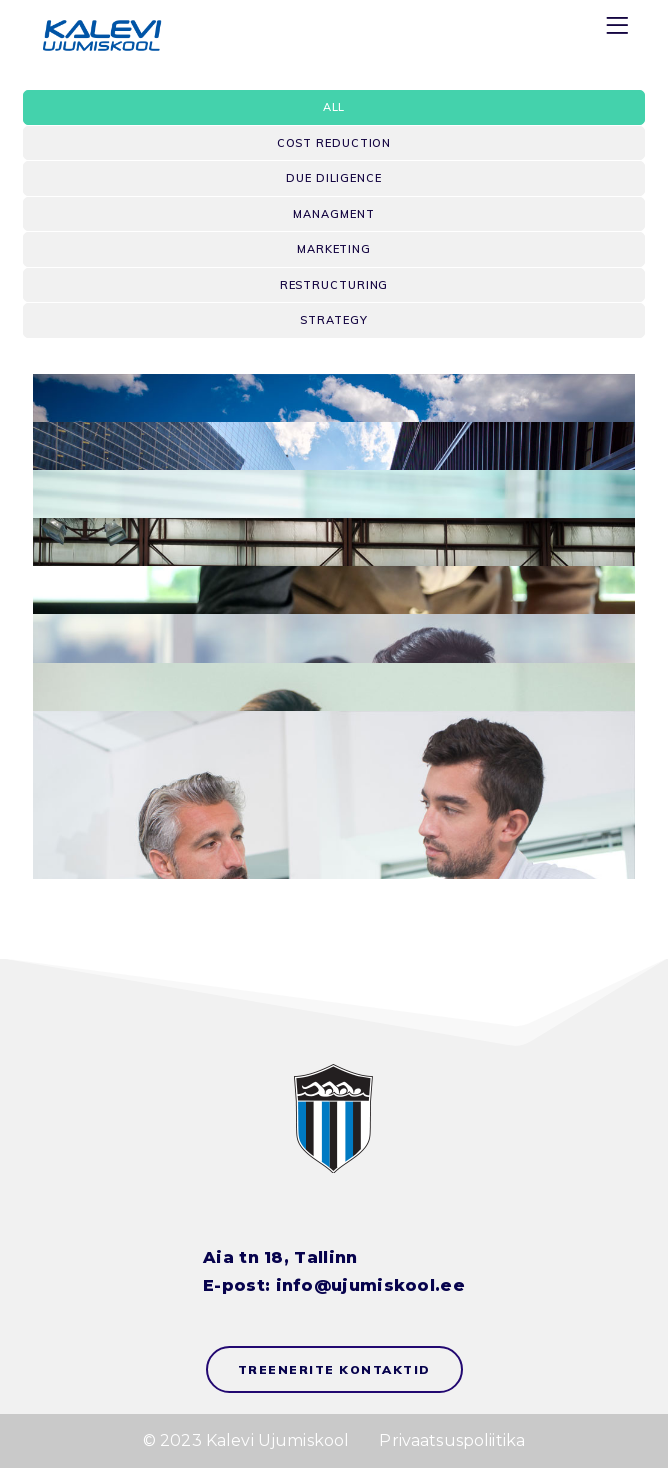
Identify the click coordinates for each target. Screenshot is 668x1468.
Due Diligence (334, 178)
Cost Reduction (334, 143)
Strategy (333, 320)
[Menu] (620, 29)
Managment (333, 214)
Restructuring (334, 285)
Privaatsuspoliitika (452, 1440)
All (334, 107)
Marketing (334, 249)
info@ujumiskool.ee (370, 1285)
